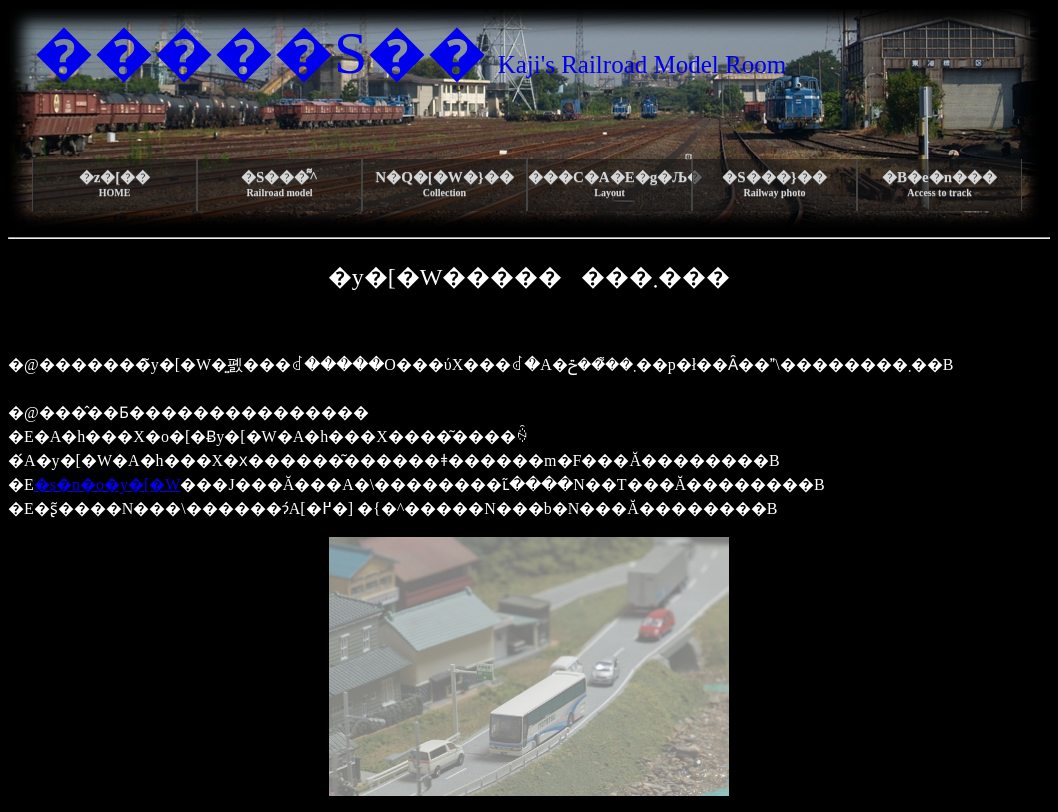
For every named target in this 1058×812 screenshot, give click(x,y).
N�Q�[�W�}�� (444, 183)
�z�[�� (115, 183)
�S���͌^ (279, 183)
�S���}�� (774, 183)
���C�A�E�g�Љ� (610, 183)
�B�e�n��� (939, 183)
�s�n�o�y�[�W (107, 484)
